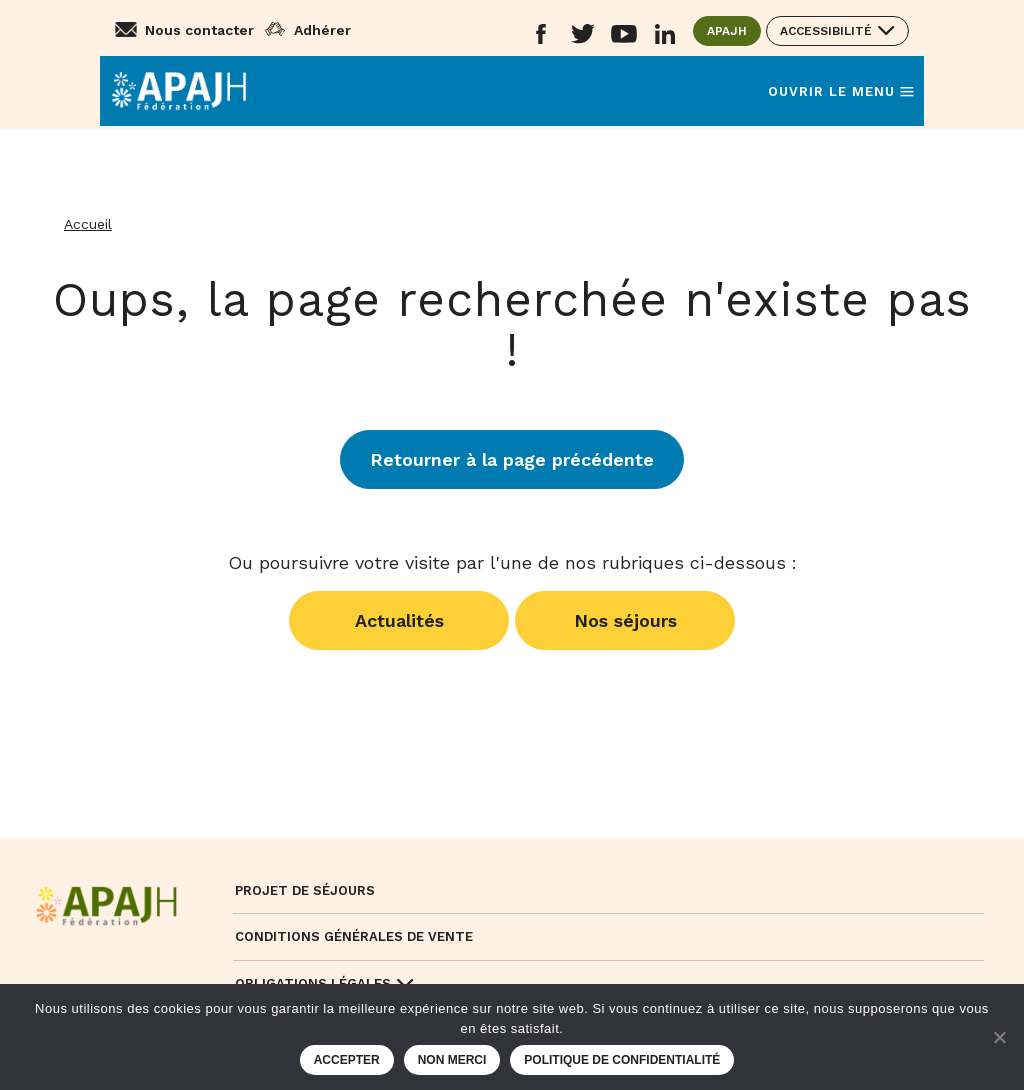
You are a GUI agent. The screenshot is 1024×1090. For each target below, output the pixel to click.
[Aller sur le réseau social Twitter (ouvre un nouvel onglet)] (583, 35)
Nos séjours (625, 620)
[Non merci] (999, 1037)
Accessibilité (826, 31)
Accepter (347, 1060)
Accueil (88, 224)
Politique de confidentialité (622, 1060)
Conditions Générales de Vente (354, 936)
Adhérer (322, 30)
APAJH (734, 30)
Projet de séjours (305, 890)
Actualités (399, 620)
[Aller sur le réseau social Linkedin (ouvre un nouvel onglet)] (665, 35)
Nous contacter (199, 30)
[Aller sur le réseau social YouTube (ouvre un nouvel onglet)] (624, 35)
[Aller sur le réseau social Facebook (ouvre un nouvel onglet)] (541, 35)
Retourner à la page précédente (512, 459)
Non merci (452, 1060)
